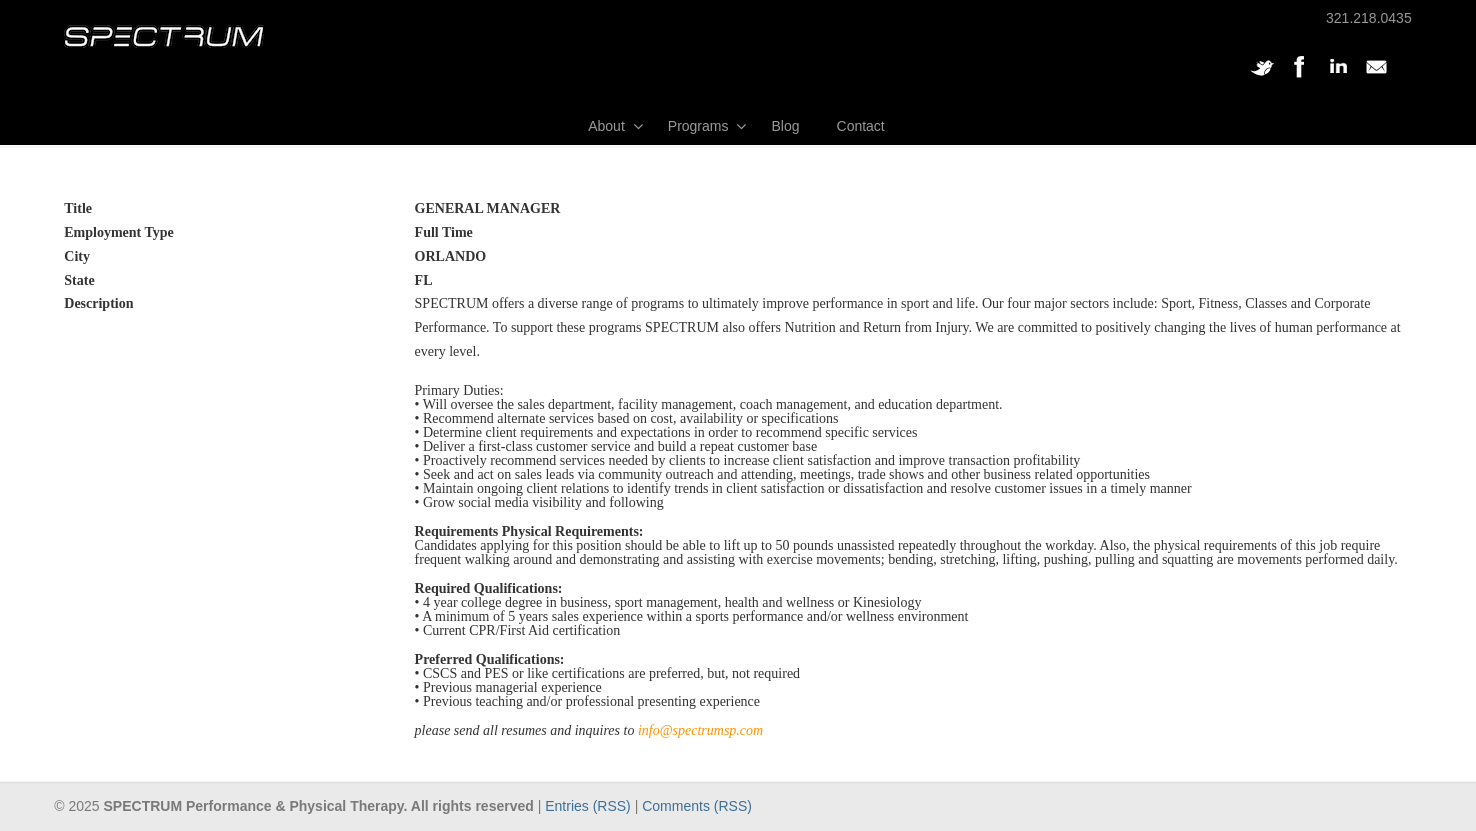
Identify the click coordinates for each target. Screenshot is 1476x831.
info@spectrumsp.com (700, 730)
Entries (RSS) (588, 806)
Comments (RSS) (697, 806)
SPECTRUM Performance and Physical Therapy (164, 36)
